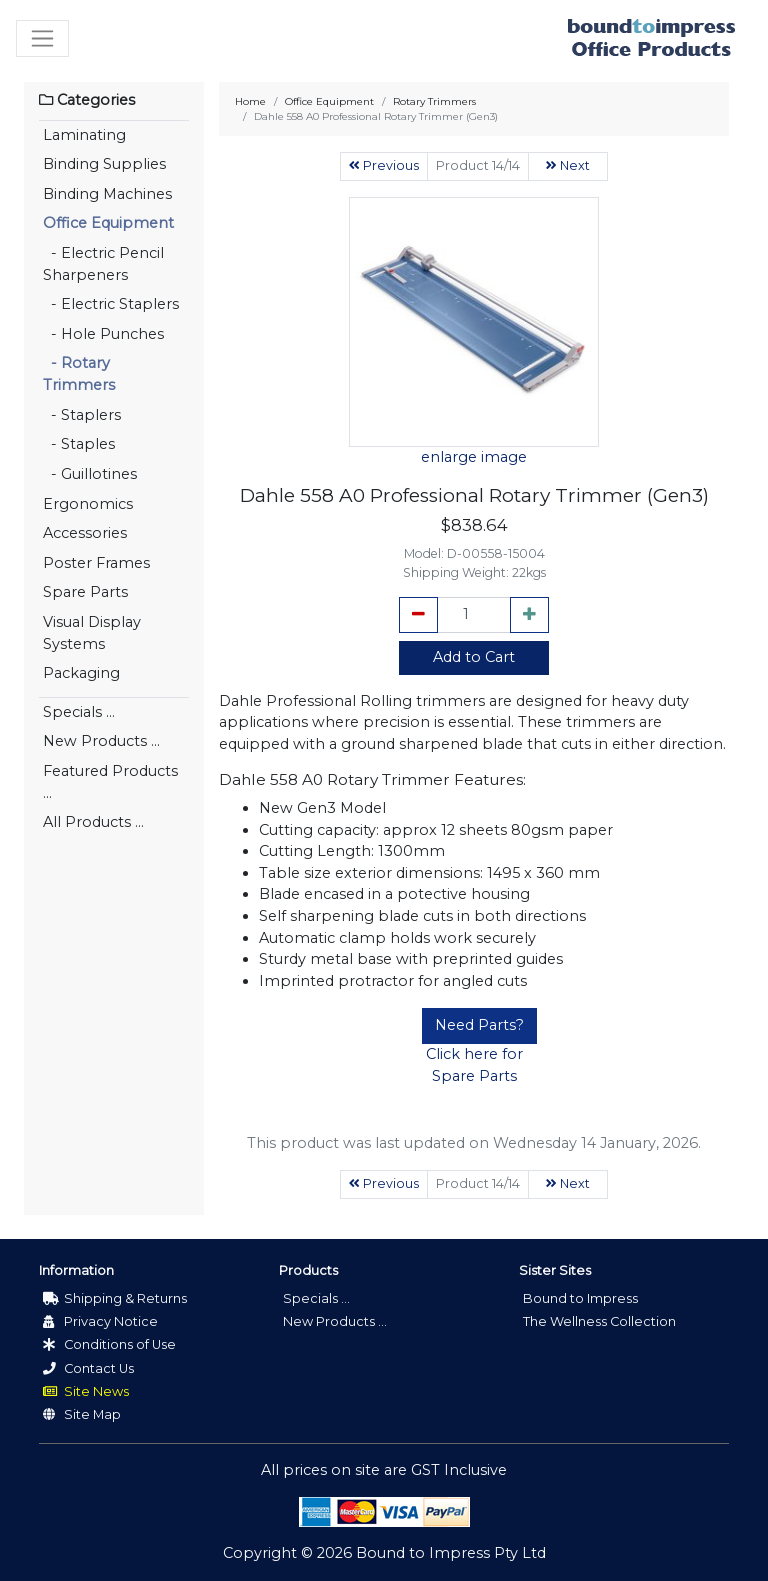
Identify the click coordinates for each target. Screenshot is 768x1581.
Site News (86, 1391)
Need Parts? (479, 1025)
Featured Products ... (110, 782)
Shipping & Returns (115, 1298)
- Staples (79, 444)
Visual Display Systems (92, 633)
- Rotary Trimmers (79, 374)
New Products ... (101, 741)
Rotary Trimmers (434, 101)
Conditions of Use (109, 1344)
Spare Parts (85, 592)
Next (568, 165)
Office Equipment (108, 223)
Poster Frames (96, 563)
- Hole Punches (103, 334)
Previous (384, 165)
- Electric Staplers (111, 304)
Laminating (84, 135)
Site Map (82, 1414)
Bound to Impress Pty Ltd (451, 1553)
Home (250, 101)
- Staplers (82, 415)
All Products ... (93, 822)
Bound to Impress (580, 1298)
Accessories (85, 533)
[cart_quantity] (474, 615)
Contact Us (88, 1368)
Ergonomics (88, 504)
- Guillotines (90, 474)
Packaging (81, 673)
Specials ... (79, 712)
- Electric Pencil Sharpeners (103, 264)
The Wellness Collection (599, 1321)
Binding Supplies (104, 164)
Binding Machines (107, 194)
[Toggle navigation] (42, 38)
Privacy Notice (100, 1321)
